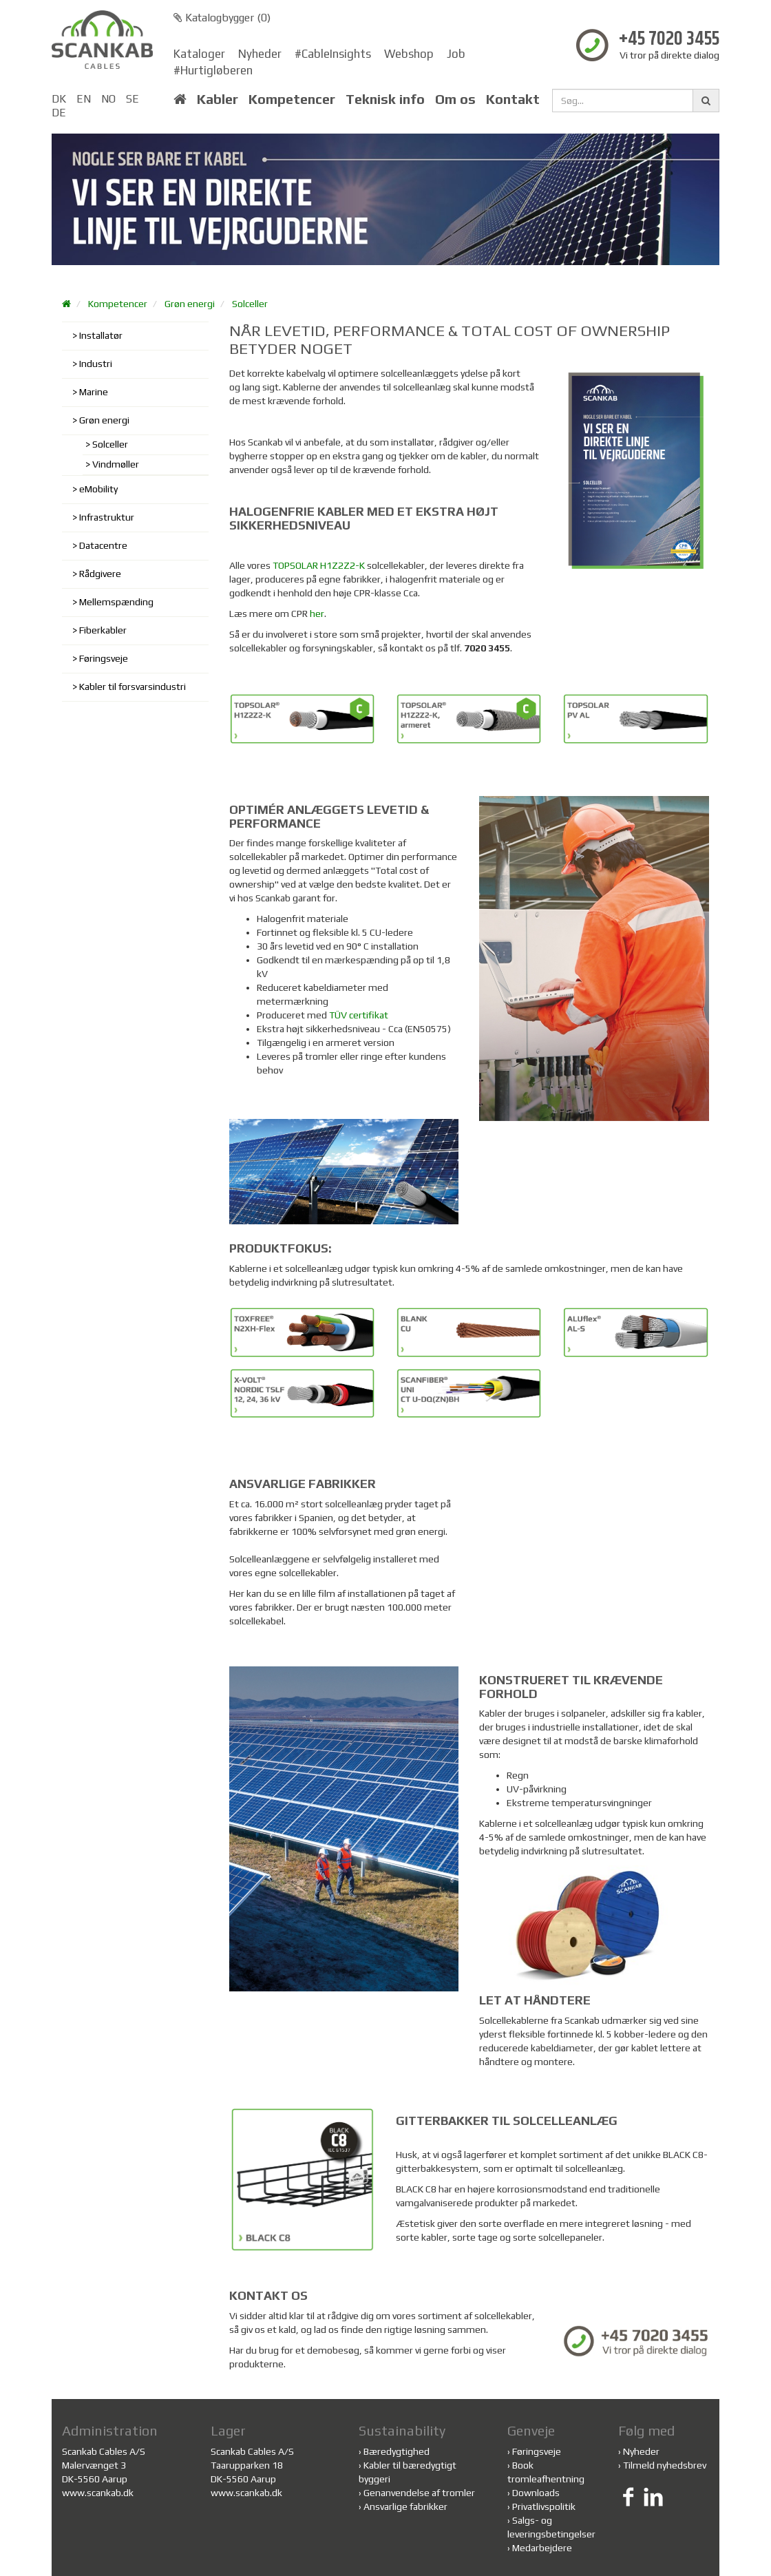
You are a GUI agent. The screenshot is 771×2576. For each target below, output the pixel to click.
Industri (95, 363)
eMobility (98, 488)
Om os (455, 99)
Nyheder (260, 54)
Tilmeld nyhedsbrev (664, 2465)
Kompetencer (292, 99)
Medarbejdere (542, 2547)
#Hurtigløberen (213, 70)
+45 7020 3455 (669, 39)
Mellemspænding (116, 601)
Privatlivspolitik (543, 2506)
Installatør (101, 335)
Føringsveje (103, 658)
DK (59, 98)
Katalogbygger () (222, 17)
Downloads (536, 2492)
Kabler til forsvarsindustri (132, 686)
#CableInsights (333, 54)
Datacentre (103, 545)
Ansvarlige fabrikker (405, 2506)
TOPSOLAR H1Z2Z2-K (319, 565)
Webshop (409, 54)
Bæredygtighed (396, 2451)
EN (83, 98)
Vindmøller (115, 464)
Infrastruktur (106, 517)
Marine (93, 391)
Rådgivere (100, 573)
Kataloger (199, 54)
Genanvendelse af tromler (419, 2492)
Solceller (250, 303)
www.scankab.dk (98, 2492)
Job (456, 54)
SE (132, 98)
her (317, 613)
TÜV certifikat (358, 1014)
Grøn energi (190, 303)
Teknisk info (385, 99)
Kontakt (513, 99)
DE (59, 112)
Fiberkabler (103, 630)
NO (108, 98)
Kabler (217, 99)
